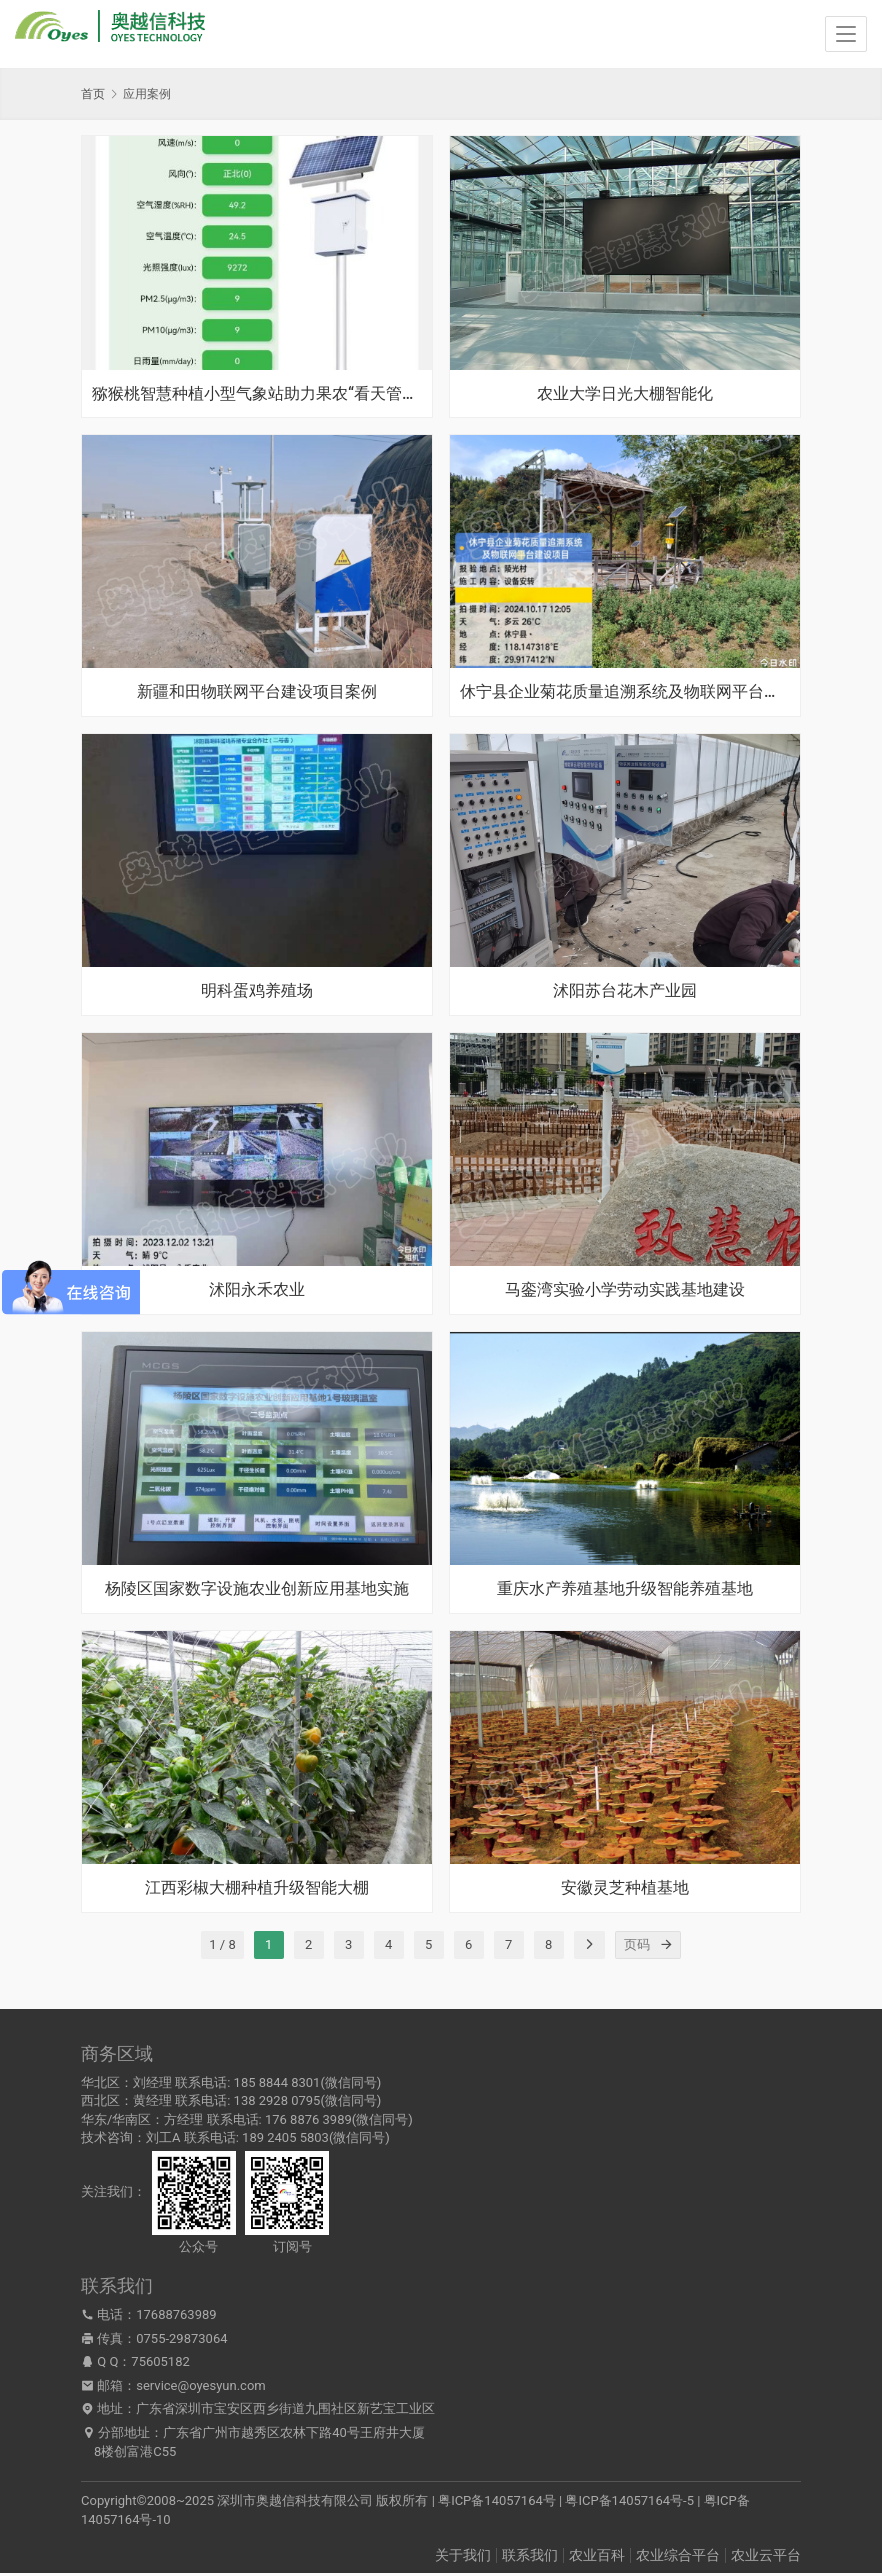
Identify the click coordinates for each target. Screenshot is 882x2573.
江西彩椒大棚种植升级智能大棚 (257, 1888)
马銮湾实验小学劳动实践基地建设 (625, 1290)
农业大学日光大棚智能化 (625, 394)
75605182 (160, 2361)
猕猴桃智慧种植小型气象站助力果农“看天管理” (257, 394)
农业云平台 (766, 2555)
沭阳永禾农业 (257, 1290)
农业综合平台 (678, 2555)
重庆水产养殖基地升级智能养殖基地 (625, 1589)
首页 (93, 94)
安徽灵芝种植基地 (625, 1888)
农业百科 (597, 2555)
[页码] (667, 1945)
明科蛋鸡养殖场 (257, 991)
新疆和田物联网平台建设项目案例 (257, 692)
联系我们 (530, 2555)
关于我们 (463, 2555)
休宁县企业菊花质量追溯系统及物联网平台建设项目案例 (625, 692)
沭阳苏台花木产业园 (625, 991)
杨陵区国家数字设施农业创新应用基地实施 (257, 1589)
